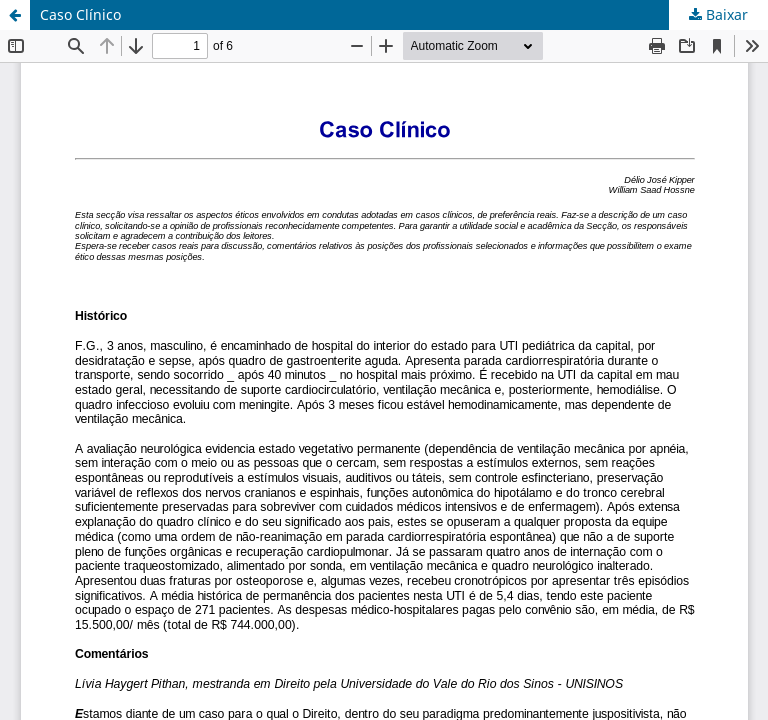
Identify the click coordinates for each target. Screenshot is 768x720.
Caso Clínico (80, 14)
